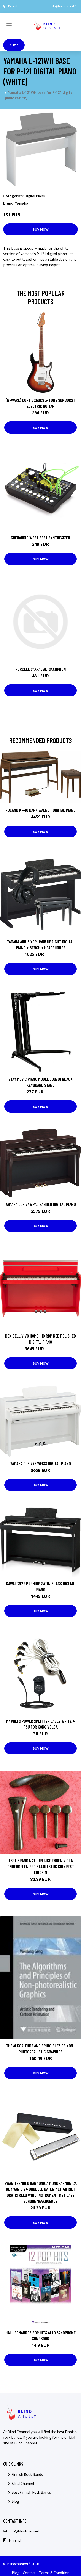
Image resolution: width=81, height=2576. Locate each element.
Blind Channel (22, 2483)
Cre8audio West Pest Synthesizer (40, 537)
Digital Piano (34, 196)
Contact (29, 2572)
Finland (12, 6)
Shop (14, 45)
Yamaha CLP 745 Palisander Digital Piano (40, 1204)
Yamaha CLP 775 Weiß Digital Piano (40, 1463)
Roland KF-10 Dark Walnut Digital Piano (40, 810)
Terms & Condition (54, 2572)
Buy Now (41, 229)
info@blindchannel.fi (63, 6)
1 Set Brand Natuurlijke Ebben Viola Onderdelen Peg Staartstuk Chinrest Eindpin (40, 1866)
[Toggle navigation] (9, 25)
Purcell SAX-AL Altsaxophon (40, 669)
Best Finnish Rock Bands (31, 2492)
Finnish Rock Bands (27, 2474)
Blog (15, 2501)
